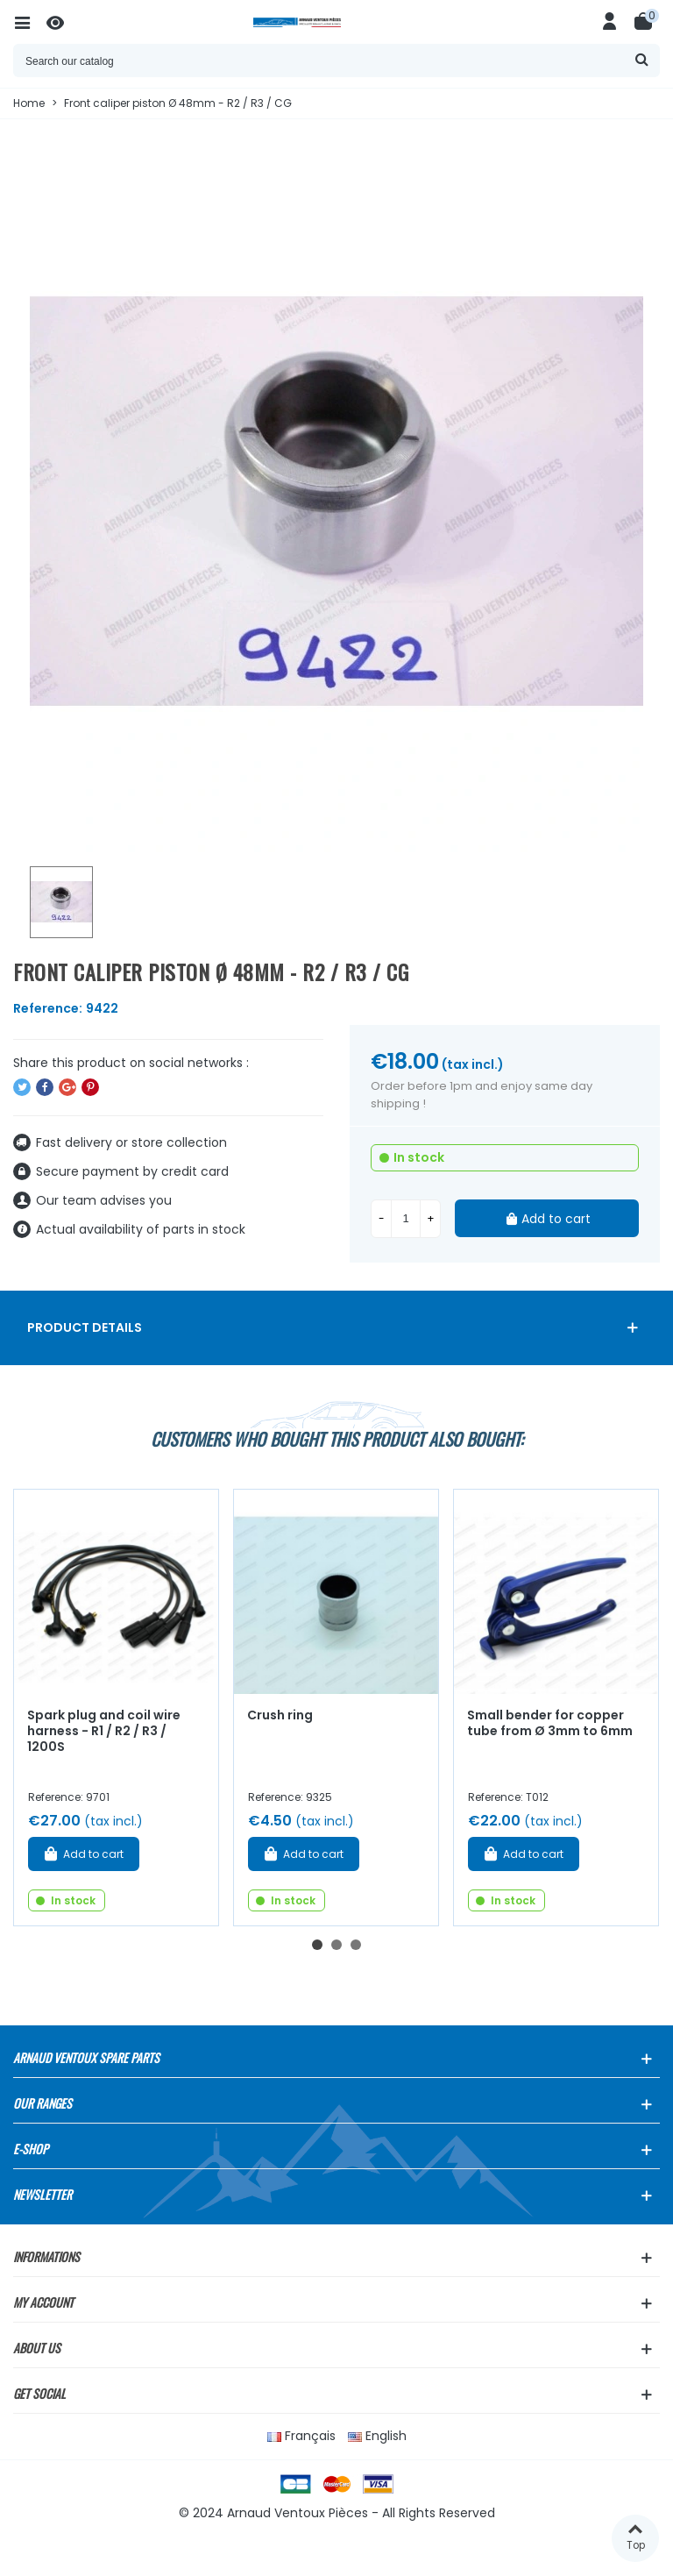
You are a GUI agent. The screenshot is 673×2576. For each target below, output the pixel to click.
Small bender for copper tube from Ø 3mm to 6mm (550, 1723)
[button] (317, 1944)
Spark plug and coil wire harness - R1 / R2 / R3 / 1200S (104, 1731)
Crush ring (280, 1715)
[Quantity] (406, 1218)
